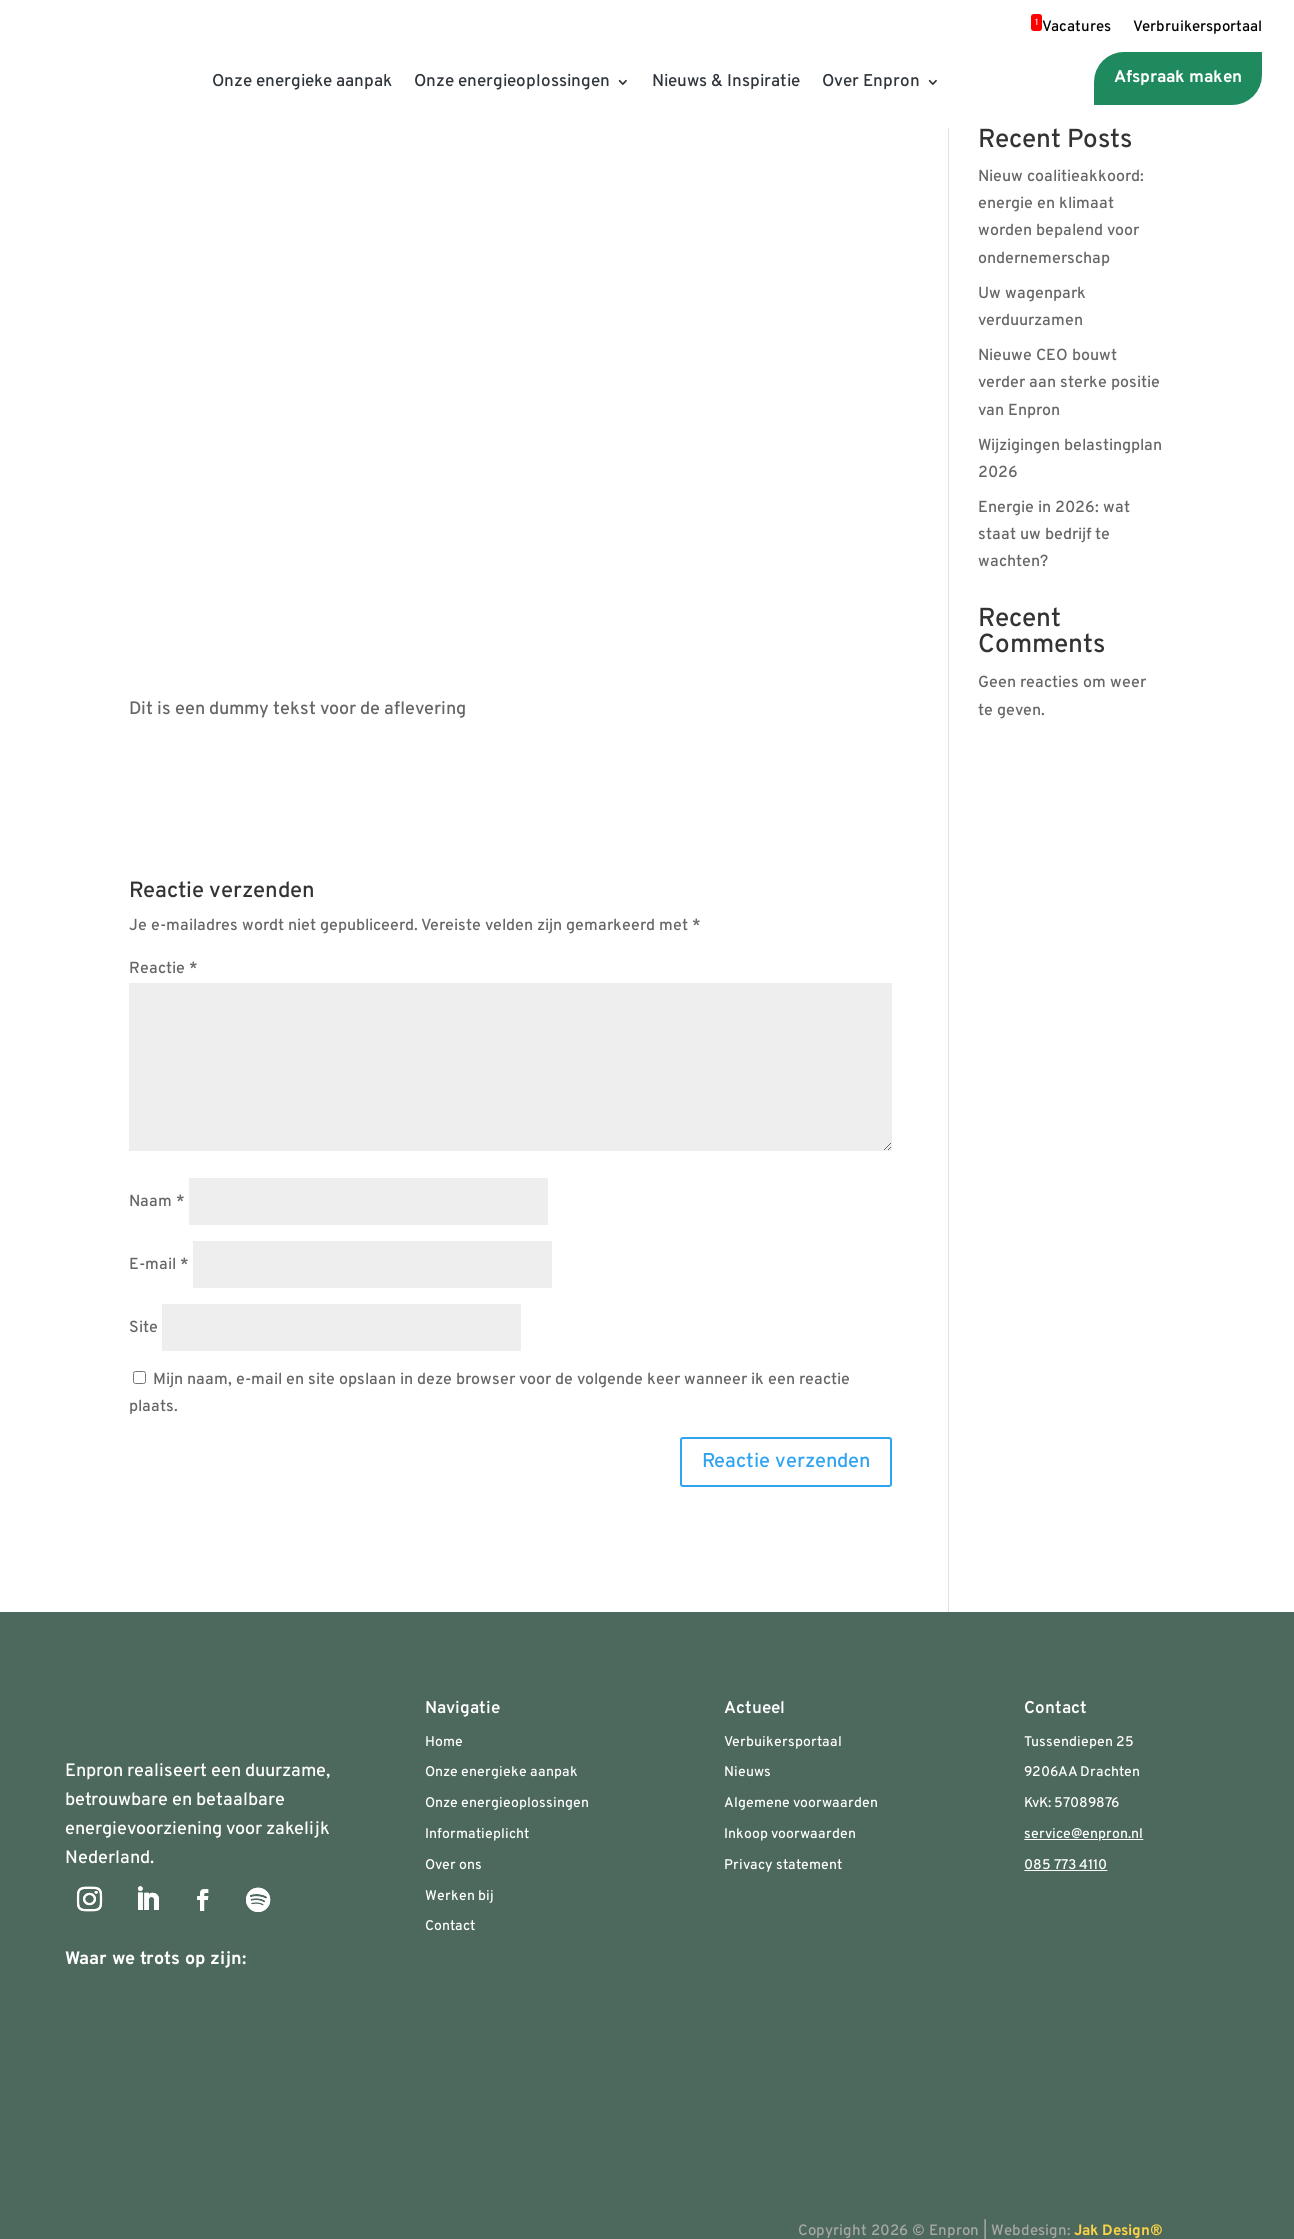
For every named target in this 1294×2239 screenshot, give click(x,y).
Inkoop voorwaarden (790, 1834)
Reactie (163, 969)
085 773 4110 (1065, 1865)
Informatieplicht (477, 1834)
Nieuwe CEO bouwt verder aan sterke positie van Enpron (1069, 383)
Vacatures (1071, 29)
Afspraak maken (1178, 78)
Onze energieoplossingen (512, 82)
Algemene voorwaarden (801, 1803)
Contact (450, 1926)
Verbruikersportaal (1197, 29)
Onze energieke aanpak (302, 82)
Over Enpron (871, 82)
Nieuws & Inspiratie (726, 82)
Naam (157, 1202)
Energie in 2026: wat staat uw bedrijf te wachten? (1054, 535)
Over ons (453, 1865)
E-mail (159, 1265)
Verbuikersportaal (783, 1742)
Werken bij (459, 1896)
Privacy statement (783, 1865)
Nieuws (747, 1772)
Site (143, 1328)
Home (444, 1742)
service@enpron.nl (1083, 1834)
